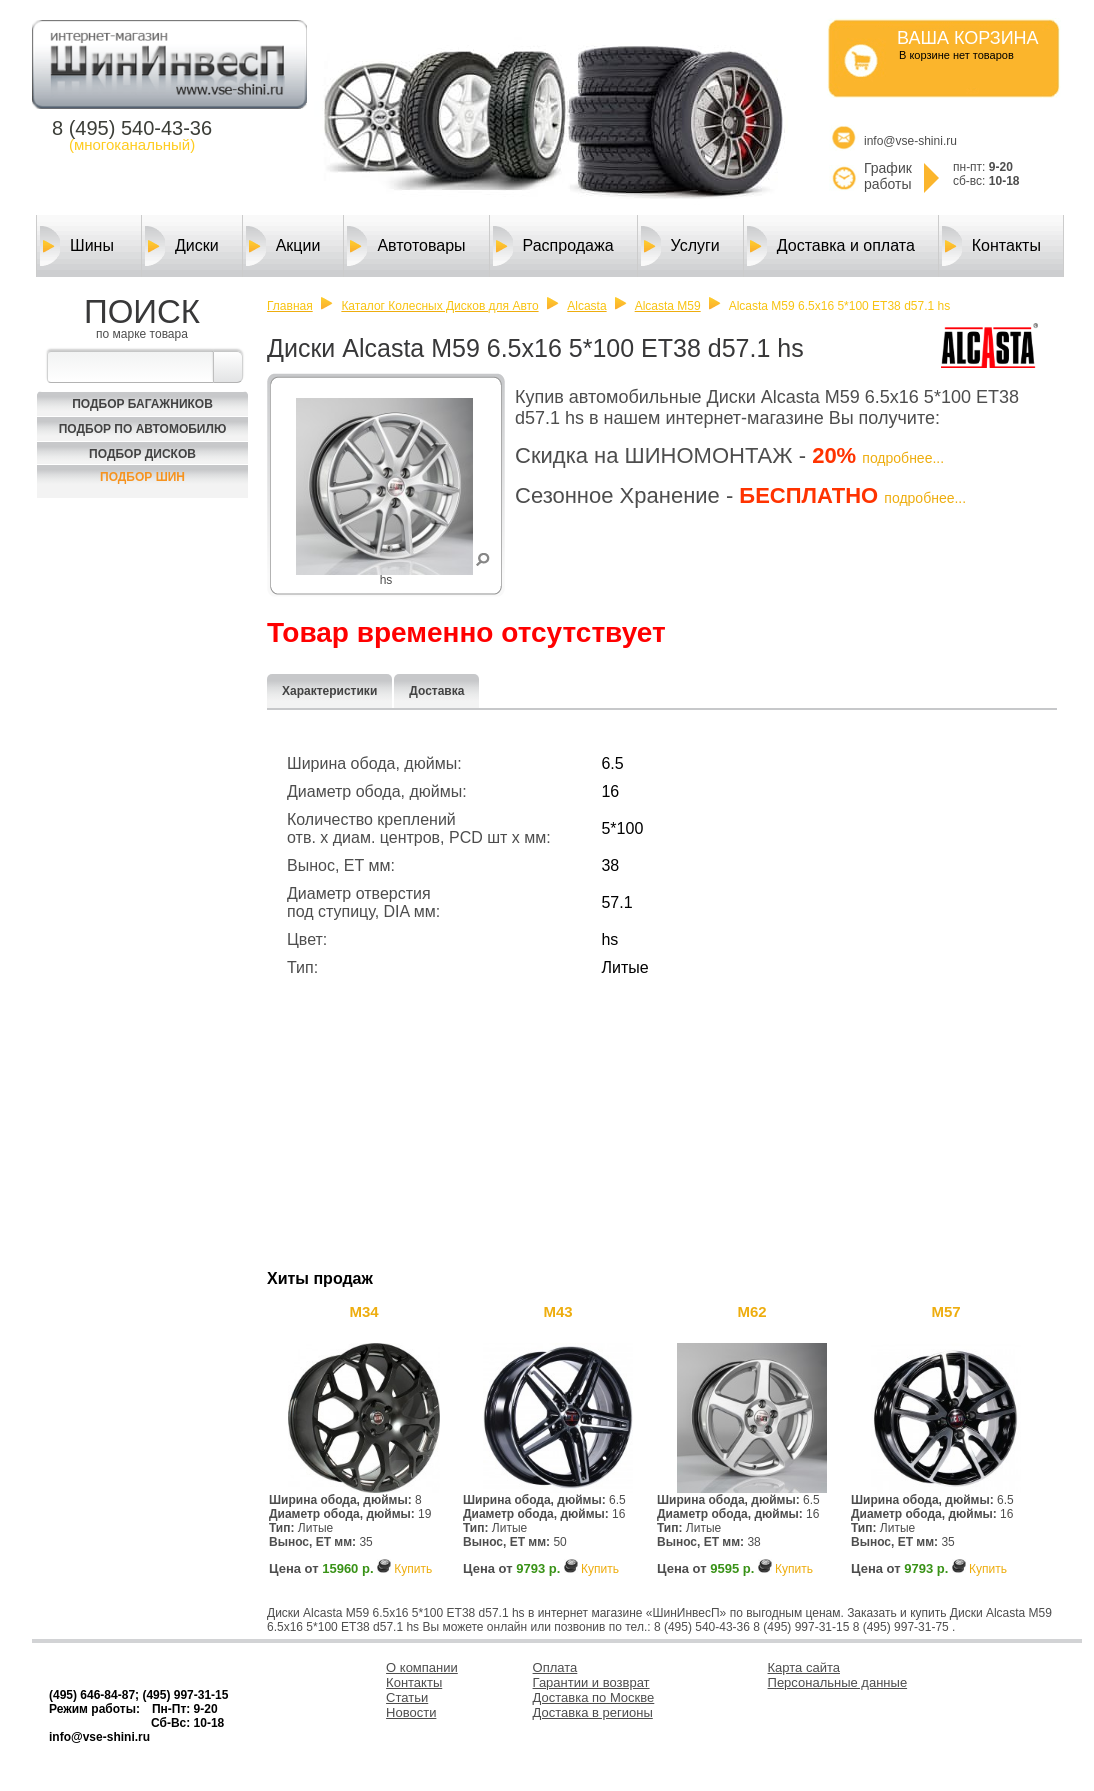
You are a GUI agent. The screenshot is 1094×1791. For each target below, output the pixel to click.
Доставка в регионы (593, 1712)
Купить (413, 1569)
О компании (422, 1667)
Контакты (991, 246)
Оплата (555, 1667)
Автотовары (406, 246)
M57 (945, 1311)
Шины (77, 246)
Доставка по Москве (594, 1697)
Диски (182, 246)
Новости (411, 1712)
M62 (751, 1311)
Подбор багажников (142, 404)
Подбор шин (142, 477)
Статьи (407, 1697)
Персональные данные (838, 1682)
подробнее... (903, 458)
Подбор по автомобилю (143, 429)
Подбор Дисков (142, 454)
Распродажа (553, 246)
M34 (363, 1311)
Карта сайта (804, 1667)
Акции (283, 246)
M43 (557, 1311)
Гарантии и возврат (591, 1682)
